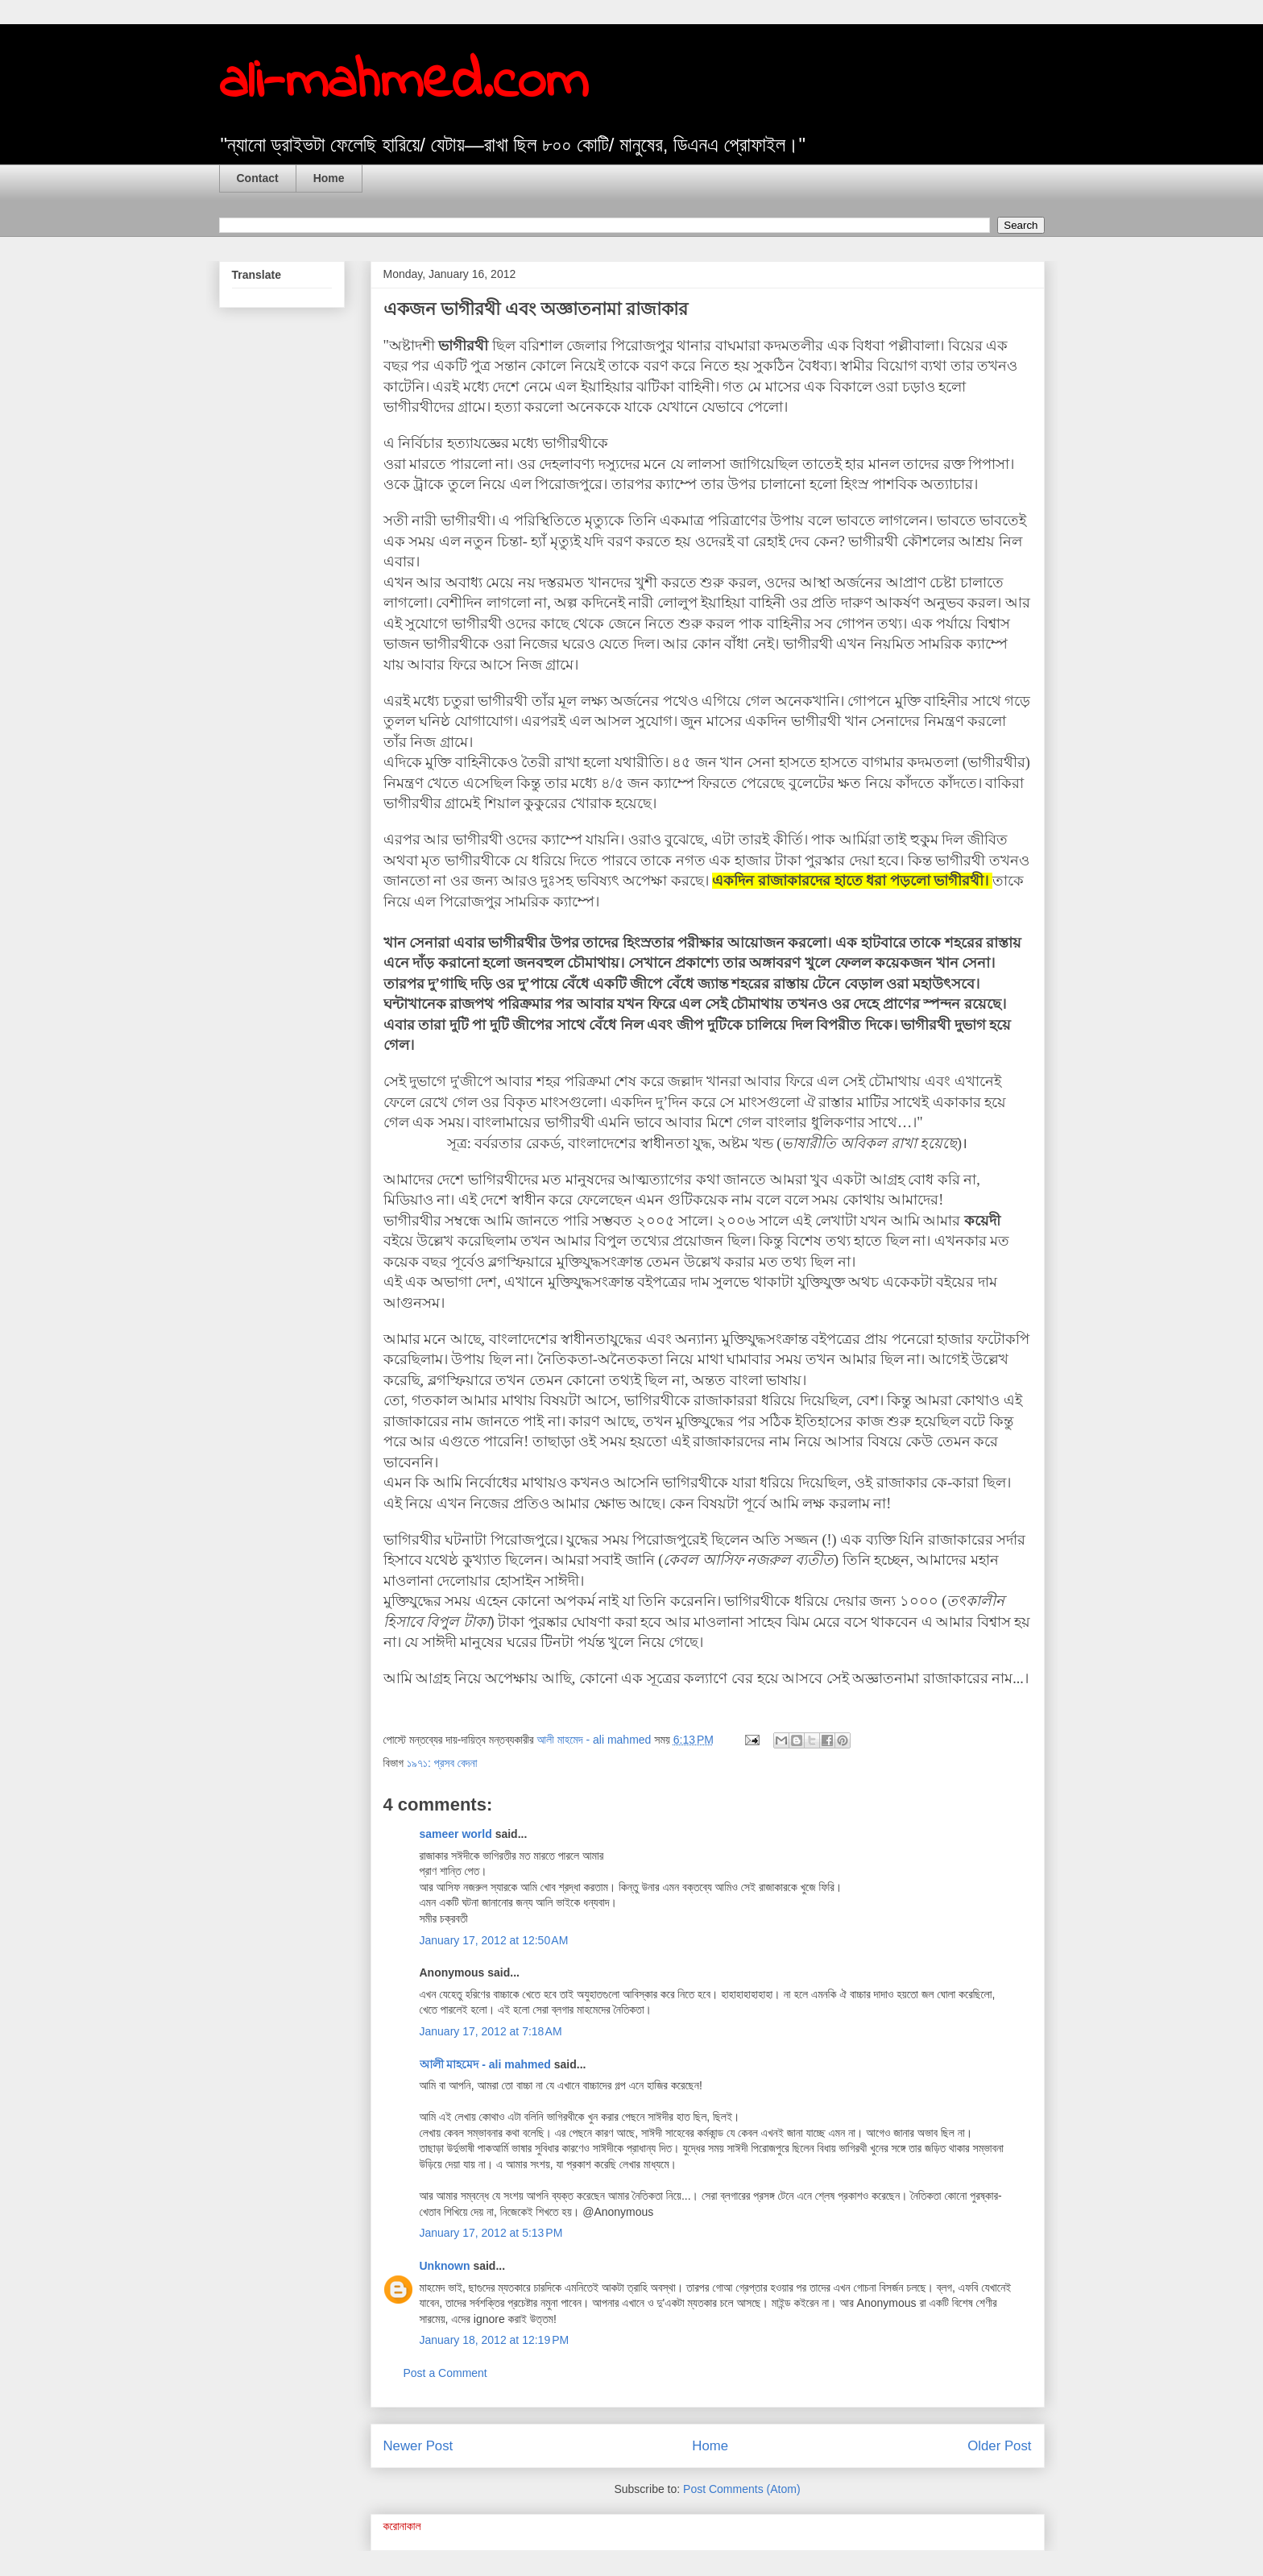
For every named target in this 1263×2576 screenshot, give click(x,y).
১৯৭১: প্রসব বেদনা (442, 1763)
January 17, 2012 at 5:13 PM (491, 2232)
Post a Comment (445, 2373)
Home (329, 178)
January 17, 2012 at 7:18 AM (491, 2031)
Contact (258, 178)
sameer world (456, 1833)
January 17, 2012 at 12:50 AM (494, 1940)
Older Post (999, 2446)
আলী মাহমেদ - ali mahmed (485, 2064)
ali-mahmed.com (403, 83)
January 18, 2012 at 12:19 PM (494, 2339)
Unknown (445, 2265)
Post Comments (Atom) (741, 2489)
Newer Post (418, 2446)
